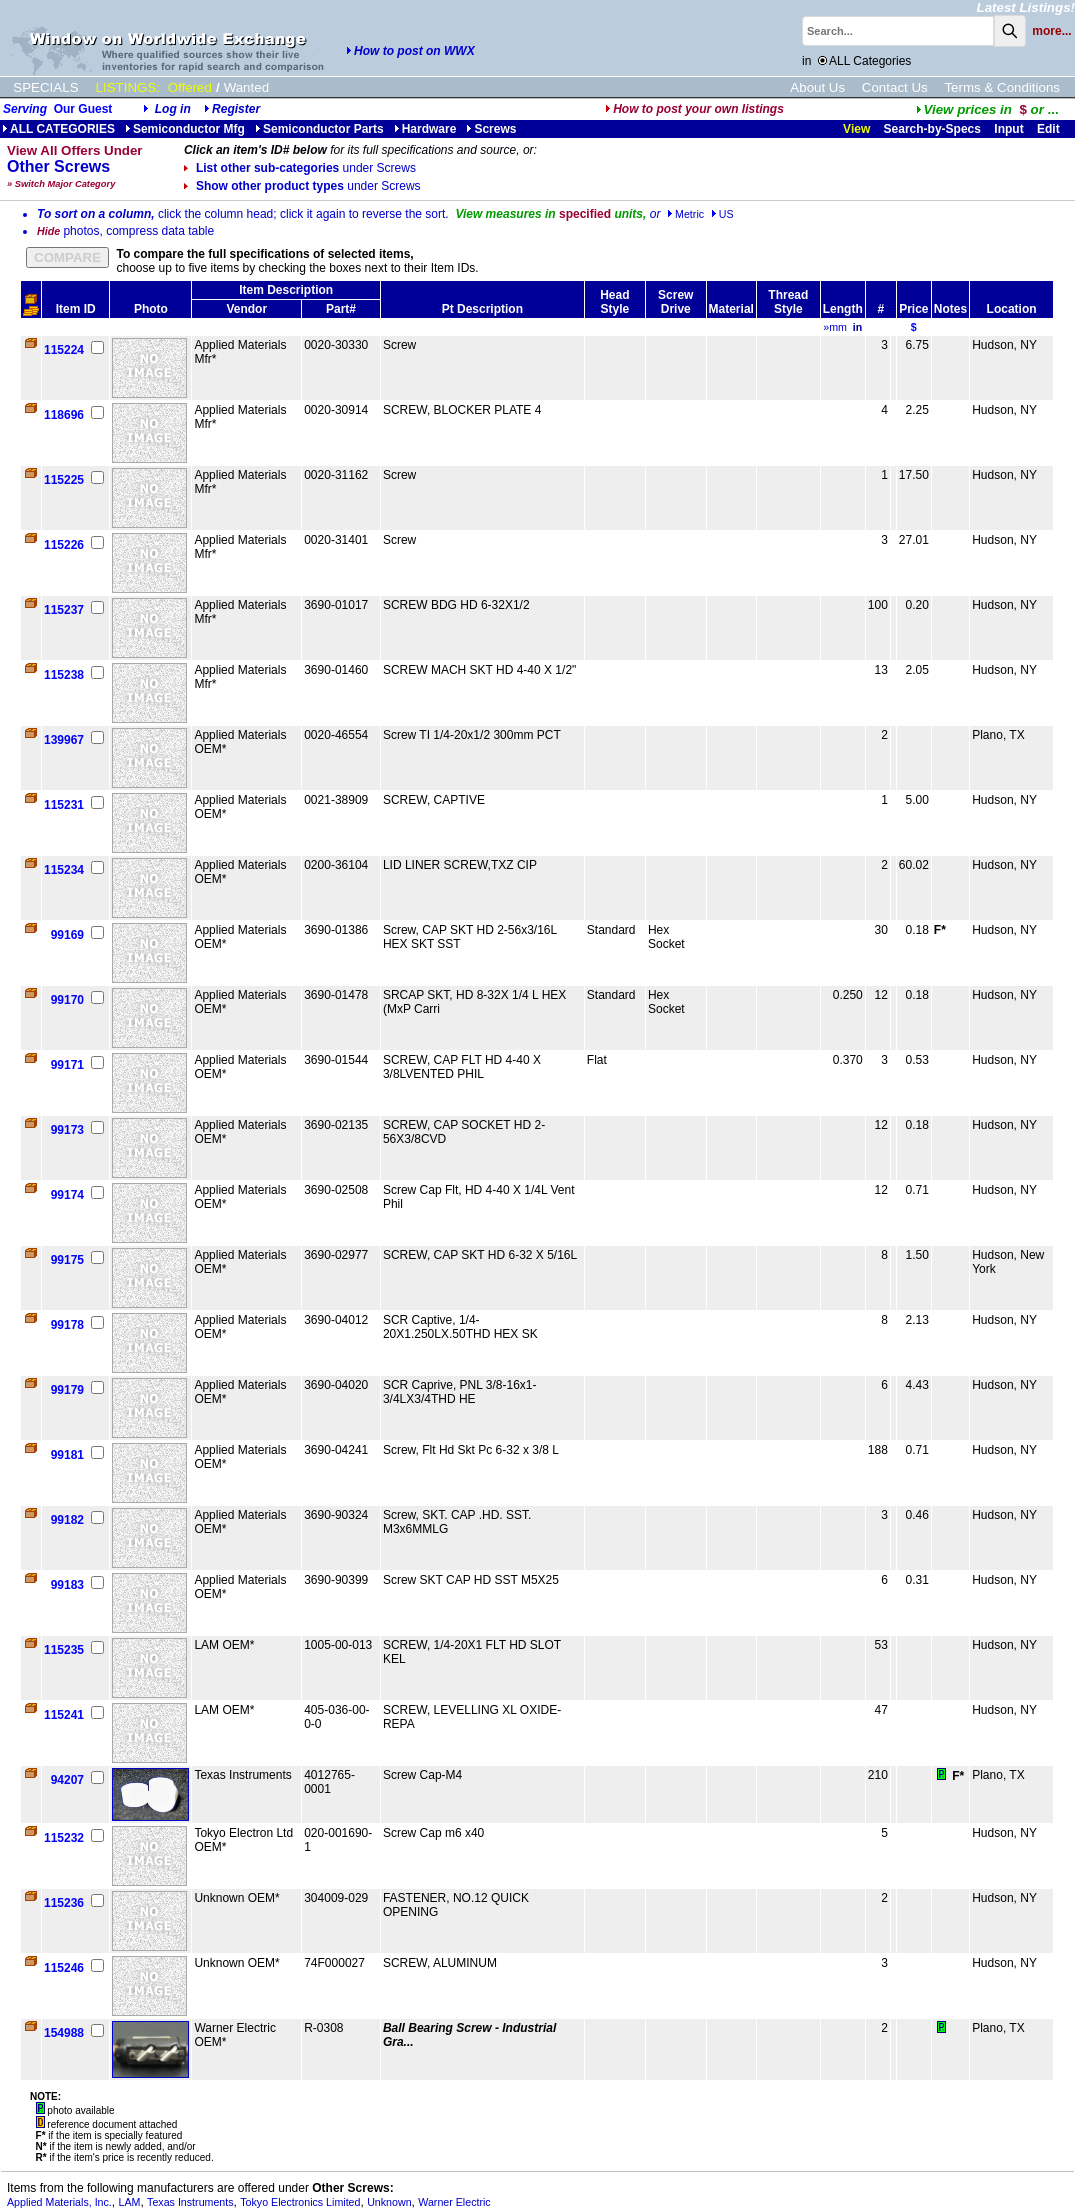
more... (1051, 31)
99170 (67, 1000)
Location (1012, 309)
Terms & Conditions (1002, 87)
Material (731, 309)
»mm (835, 327)
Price (913, 309)
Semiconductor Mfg (185, 129)
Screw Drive (675, 302)
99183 (67, 1585)
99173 (67, 1130)
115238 (64, 675)
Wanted (246, 87)
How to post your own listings (694, 109)
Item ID (76, 309)
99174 (67, 1195)
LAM (130, 2202)
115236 (64, 1903)
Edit (1050, 129)
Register (236, 109)
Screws (491, 129)
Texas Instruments (190, 2202)
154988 (64, 2033)
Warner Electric (454, 2202)
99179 (67, 1390)
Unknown (389, 2202)
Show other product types (302, 186)
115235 (64, 1650)
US (722, 214)
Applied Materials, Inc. (59, 2202)
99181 (67, 1455)
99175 (67, 1260)
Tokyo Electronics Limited (300, 2202)
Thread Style (788, 302)
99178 (67, 1325)
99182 (67, 1520)
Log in (173, 109)
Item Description (286, 290)
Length (843, 309)
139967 (64, 740)
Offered (190, 87)
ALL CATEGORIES (58, 129)
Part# (341, 309)
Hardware (425, 129)
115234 (64, 870)
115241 (64, 1715)
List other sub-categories (300, 168)
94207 (67, 1780)
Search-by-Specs (932, 129)
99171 (67, 1065)
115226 (64, 545)
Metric (685, 214)
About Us (817, 87)
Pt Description (482, 309)
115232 (64, 1838)
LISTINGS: (128, 87)
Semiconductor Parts (319, 129)
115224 (64, 350)
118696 (64, 415)
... (987, 109)
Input (1008, 129)
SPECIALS (45, 87)
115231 (64, 805)
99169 (67, 935)
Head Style (614, 302)
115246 (64, 1968)
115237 (64, 610)
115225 (64, 480)
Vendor (246, 309)
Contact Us (895, 87)
